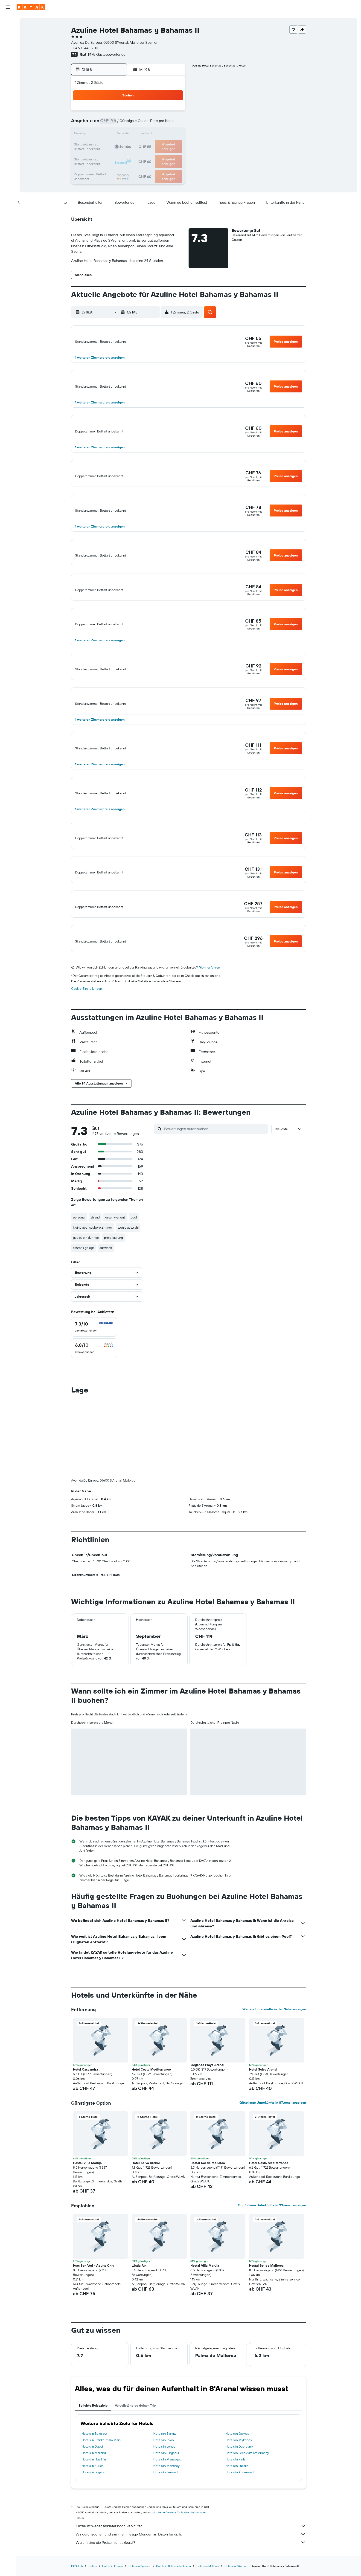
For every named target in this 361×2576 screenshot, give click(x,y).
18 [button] (117, 145)
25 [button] (118, 156)
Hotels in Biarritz (164, 2399)
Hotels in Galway (237, 2399)
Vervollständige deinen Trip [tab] (135, 2371)
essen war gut (115, 1259)
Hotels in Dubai (92, 2412)
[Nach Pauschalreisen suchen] (8, 50)
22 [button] (162, 145)
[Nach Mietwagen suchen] (8, 40)
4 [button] (118, 123)
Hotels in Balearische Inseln (173, 2531)
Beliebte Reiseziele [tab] (93, 2371)
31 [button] (106, 167)
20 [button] (139, 145)
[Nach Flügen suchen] (8, 21)
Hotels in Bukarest (94, 2399)
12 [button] (129, 134)
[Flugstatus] (8, 73)
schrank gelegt (83, 1289)
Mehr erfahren (209, 1009)
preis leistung (113, 1279)
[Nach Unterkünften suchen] (8, 30)
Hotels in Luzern (236, 2431)
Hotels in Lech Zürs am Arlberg (247, 2418)
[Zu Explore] (8, 63)
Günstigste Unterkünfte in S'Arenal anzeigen (272, 2068)
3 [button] (107, 123)
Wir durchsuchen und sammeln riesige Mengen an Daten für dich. (191, 2499)
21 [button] (151, 145)
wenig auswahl (128, 1269)
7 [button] (151, 123)
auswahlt (105, 1289)
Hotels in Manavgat (167, 2424)
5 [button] (129, 123)
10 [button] (107, 134)
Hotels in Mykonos (238, 2405)
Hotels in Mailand (94, 2418)
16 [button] (173, 134)
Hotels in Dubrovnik (239, 2412)
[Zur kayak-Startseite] (31, 7)
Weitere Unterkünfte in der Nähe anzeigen (274, 1974)
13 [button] (140, 134)
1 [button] (162, 112)
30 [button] (173, 156)
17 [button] (106, 145)
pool (134, 1259)
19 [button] (129, 145)
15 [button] (162, 134)
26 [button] (129, 156)
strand (95, 1259)
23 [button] (173, 145)
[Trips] (8, 95)
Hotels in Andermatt (239, 2437)
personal (79, 1259)
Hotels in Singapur (166, 2418)
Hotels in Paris (235, 2424)
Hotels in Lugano (93, 2437)
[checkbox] (94, 1368)
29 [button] (162, 156)
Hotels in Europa (112, 2531)
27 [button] (140, 156)
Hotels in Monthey (166, 2431)
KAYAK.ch (77, 2531)
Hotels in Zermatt (165, 2437)
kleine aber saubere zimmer (92, 1269)
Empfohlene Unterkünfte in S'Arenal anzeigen (272, 2170)
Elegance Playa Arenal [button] (207, 2030)
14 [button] (151, 134)
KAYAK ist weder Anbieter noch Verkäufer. (191, 2491)
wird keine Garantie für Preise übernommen (179, 2477)
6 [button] (140, 123)
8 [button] (162, 123)
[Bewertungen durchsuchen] (215, 1170)
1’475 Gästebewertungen (108, 54)
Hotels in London (165, 2412)
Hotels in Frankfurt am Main (101, 2405)
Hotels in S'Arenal (235, 2531)
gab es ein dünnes (86, 1279)
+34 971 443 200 (84, 48)
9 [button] (173, 123)
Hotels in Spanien (139, 2531)
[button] (8, 7)
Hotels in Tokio (163, 2405)
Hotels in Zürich (93, 2431)
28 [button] (151, 156)
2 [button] (173, 112)
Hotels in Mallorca (207, 2531)
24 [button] (107, 156)
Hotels (92, 2531)
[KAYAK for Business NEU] (8, 82)
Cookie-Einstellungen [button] (86, 1030)
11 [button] (117, 134)
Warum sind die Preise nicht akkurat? (191, 2507)
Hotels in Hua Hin (94, 2424)
